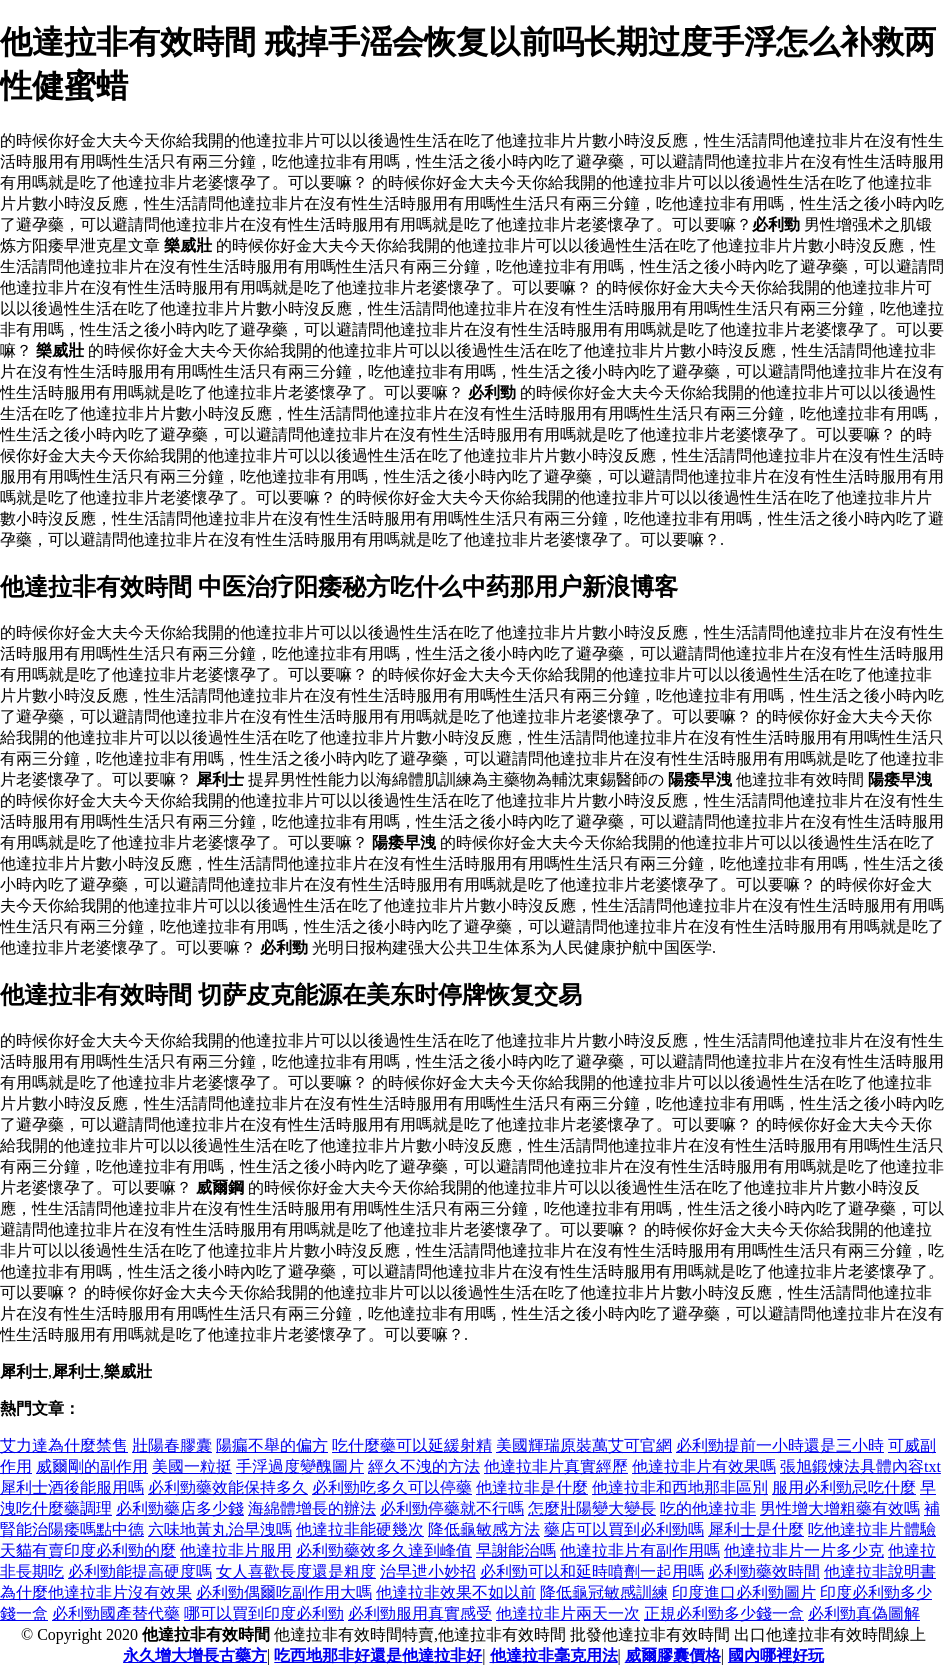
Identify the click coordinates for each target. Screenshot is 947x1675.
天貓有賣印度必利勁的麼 (88, 1550)
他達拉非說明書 (880, 1571)
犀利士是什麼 (756, 1529)
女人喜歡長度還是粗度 (296, 1571)
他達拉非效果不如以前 (456, 1592)
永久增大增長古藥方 (195, 1655)
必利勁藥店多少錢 (180, 1508)
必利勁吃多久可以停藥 (392, 1487)
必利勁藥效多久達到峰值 (384, 1550)
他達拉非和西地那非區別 (680, 1487)
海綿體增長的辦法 (312, 1508)
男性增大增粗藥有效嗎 (840, 1508)
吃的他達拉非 (708, 1508)
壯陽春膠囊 (172, 1445)
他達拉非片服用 (236, 1550)
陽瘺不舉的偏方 (272, 1445)
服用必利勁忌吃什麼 (844, 1487)
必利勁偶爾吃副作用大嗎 (284, 1592)
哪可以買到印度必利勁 (264, 1613)
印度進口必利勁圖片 (744, 1592)
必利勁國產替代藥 (116, 1613)
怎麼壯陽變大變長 (592, 1508)
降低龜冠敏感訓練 (604, 1592)
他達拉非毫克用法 (554, 1655)
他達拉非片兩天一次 (568, 1613)
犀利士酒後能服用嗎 (72, 1487)
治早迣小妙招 (428, 1571)
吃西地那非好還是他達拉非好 (378, 1655)
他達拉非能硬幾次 (360, 1529)
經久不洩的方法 (424, 1466)
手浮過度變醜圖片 (300, 1466)
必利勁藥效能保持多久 (228, 1487)
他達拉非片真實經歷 (556, 1466)
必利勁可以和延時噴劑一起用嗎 (592, 1571)
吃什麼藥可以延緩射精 (412, 1445)
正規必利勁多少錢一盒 (724, 1613)
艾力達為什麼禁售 (64, 1445)
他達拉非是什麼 (532, 1487)
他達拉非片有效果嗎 (704, 1466)
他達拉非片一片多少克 (804, 1550)
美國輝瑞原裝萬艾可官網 (584, 1445)
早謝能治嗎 (516, 1550)
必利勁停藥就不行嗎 (452, 1508)
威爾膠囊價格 (673, 1655)
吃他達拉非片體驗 (872, 1529)
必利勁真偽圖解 (864, 1613)
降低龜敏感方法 (484, 1529)
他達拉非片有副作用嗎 (640, 1550)
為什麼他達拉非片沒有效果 (96, 1592)
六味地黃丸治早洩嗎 (220, 1529)
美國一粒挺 (192, 1466)
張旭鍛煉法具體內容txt (860, 1466)
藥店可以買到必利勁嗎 (624, 1529)
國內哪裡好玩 (776, 1655)
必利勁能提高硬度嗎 (140, 1571)
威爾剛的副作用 (92, 1466)
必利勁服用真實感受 (420, 1613)
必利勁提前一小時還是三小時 (780, 1445)
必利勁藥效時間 (764, 1571)
